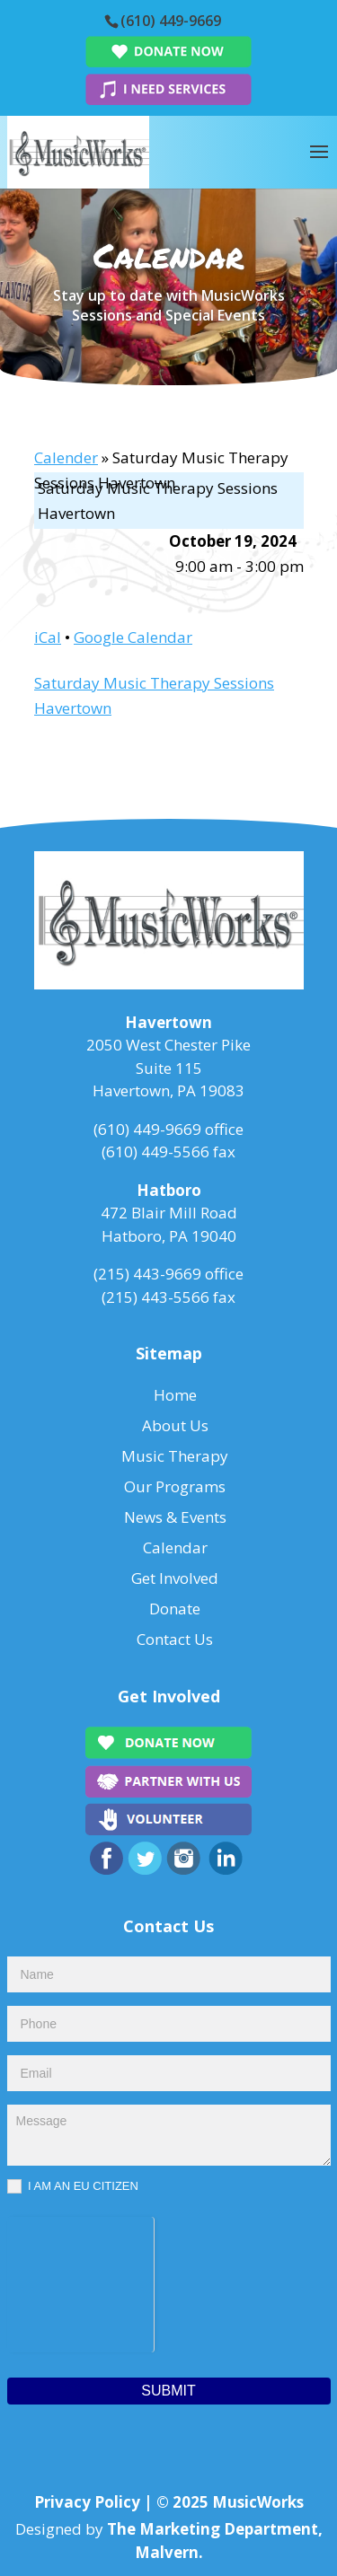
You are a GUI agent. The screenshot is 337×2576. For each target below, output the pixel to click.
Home (175, 1395)
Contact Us (175, 1639)
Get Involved (174, 1578)
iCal (47, 637)
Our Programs (175, 1486)
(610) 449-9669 (170, 21)
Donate (174, 1608)
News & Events (175, 1517)
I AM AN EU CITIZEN (72, 2186)
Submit (168, 2390)
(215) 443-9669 (147, 1273)
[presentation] (80, 2281)
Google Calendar (133, 637)
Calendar (175, 1547)
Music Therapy (174, 1456)
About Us (175, 1425)
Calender (66, 457)
